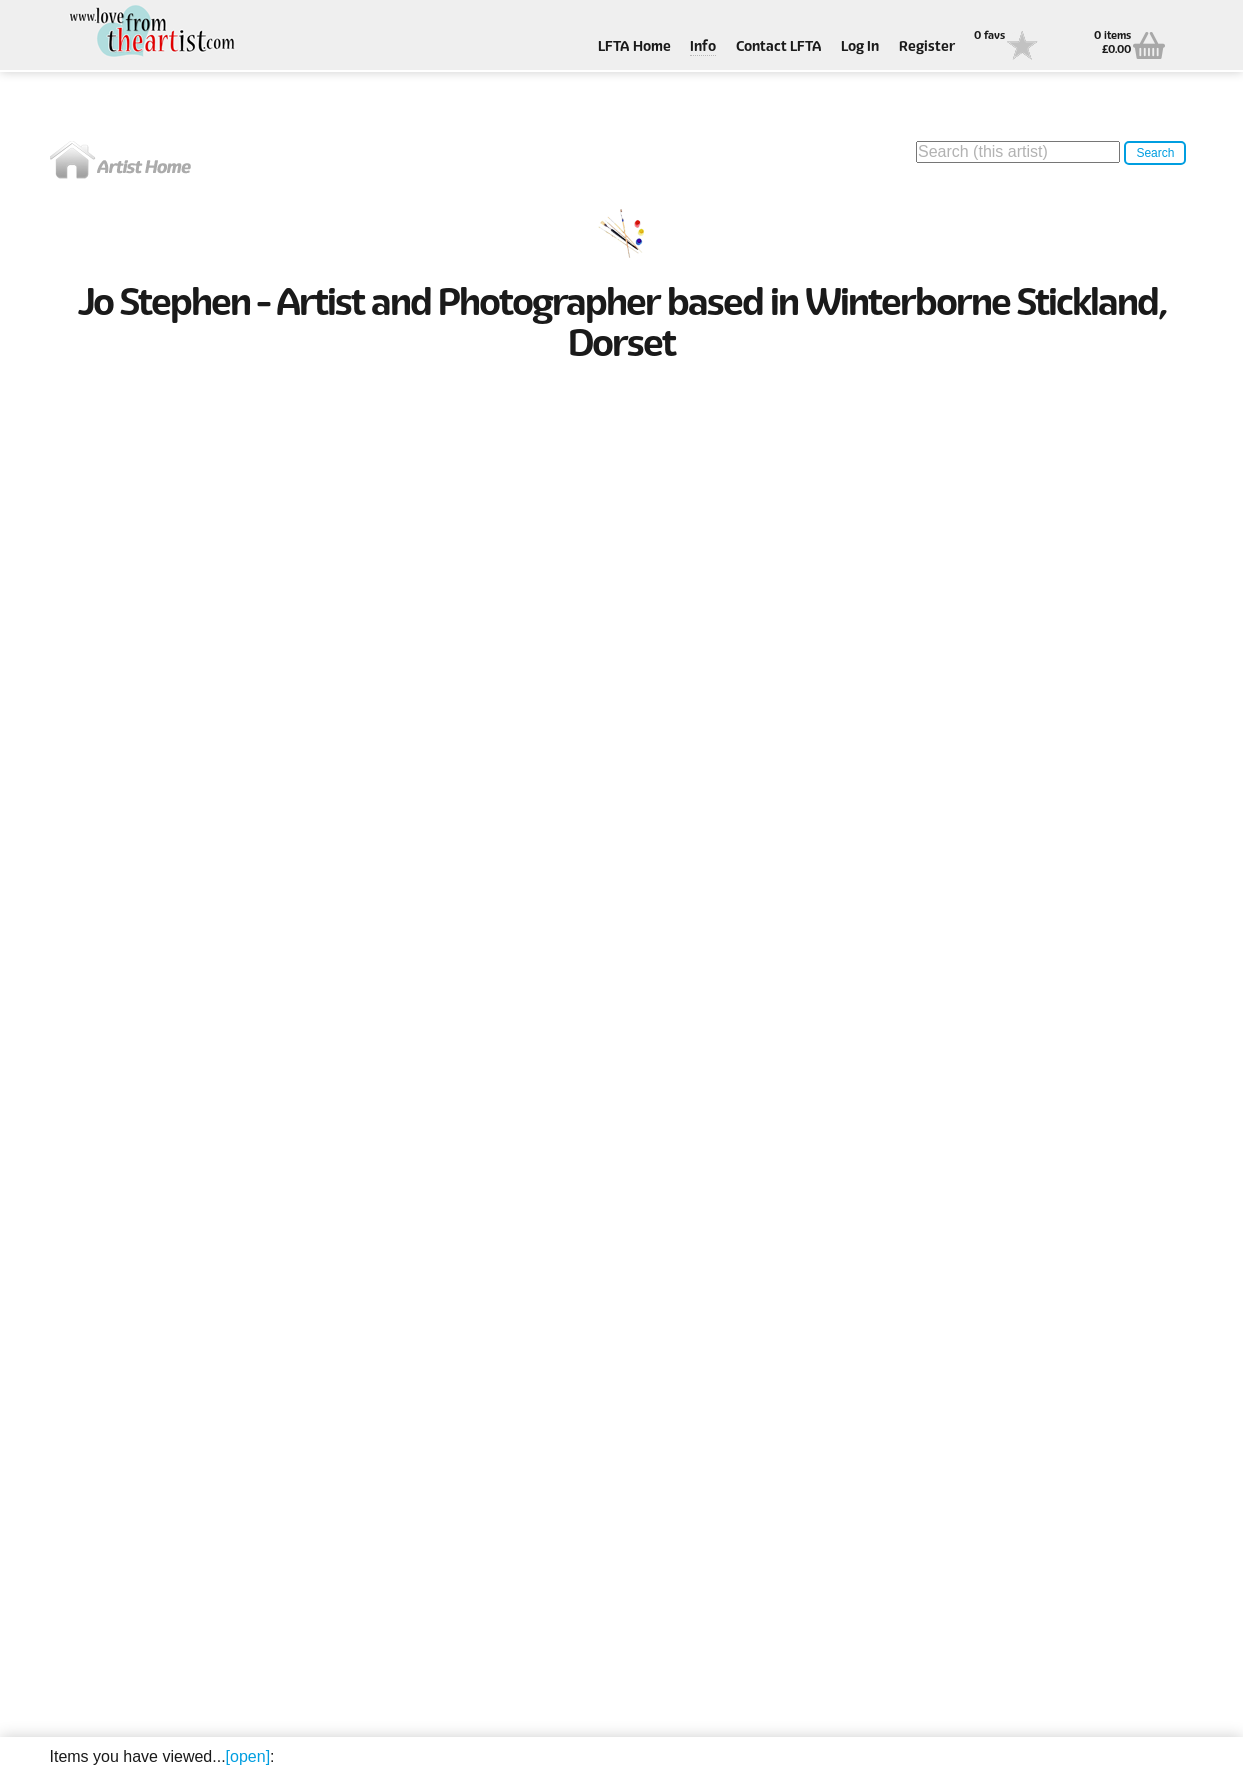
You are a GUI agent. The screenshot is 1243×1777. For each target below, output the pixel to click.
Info (703, 47)
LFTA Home (634, 47)
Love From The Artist (150, 32)
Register (927, 47)
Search (1155, 153)
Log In (860, 47)
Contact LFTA (779, 47)
